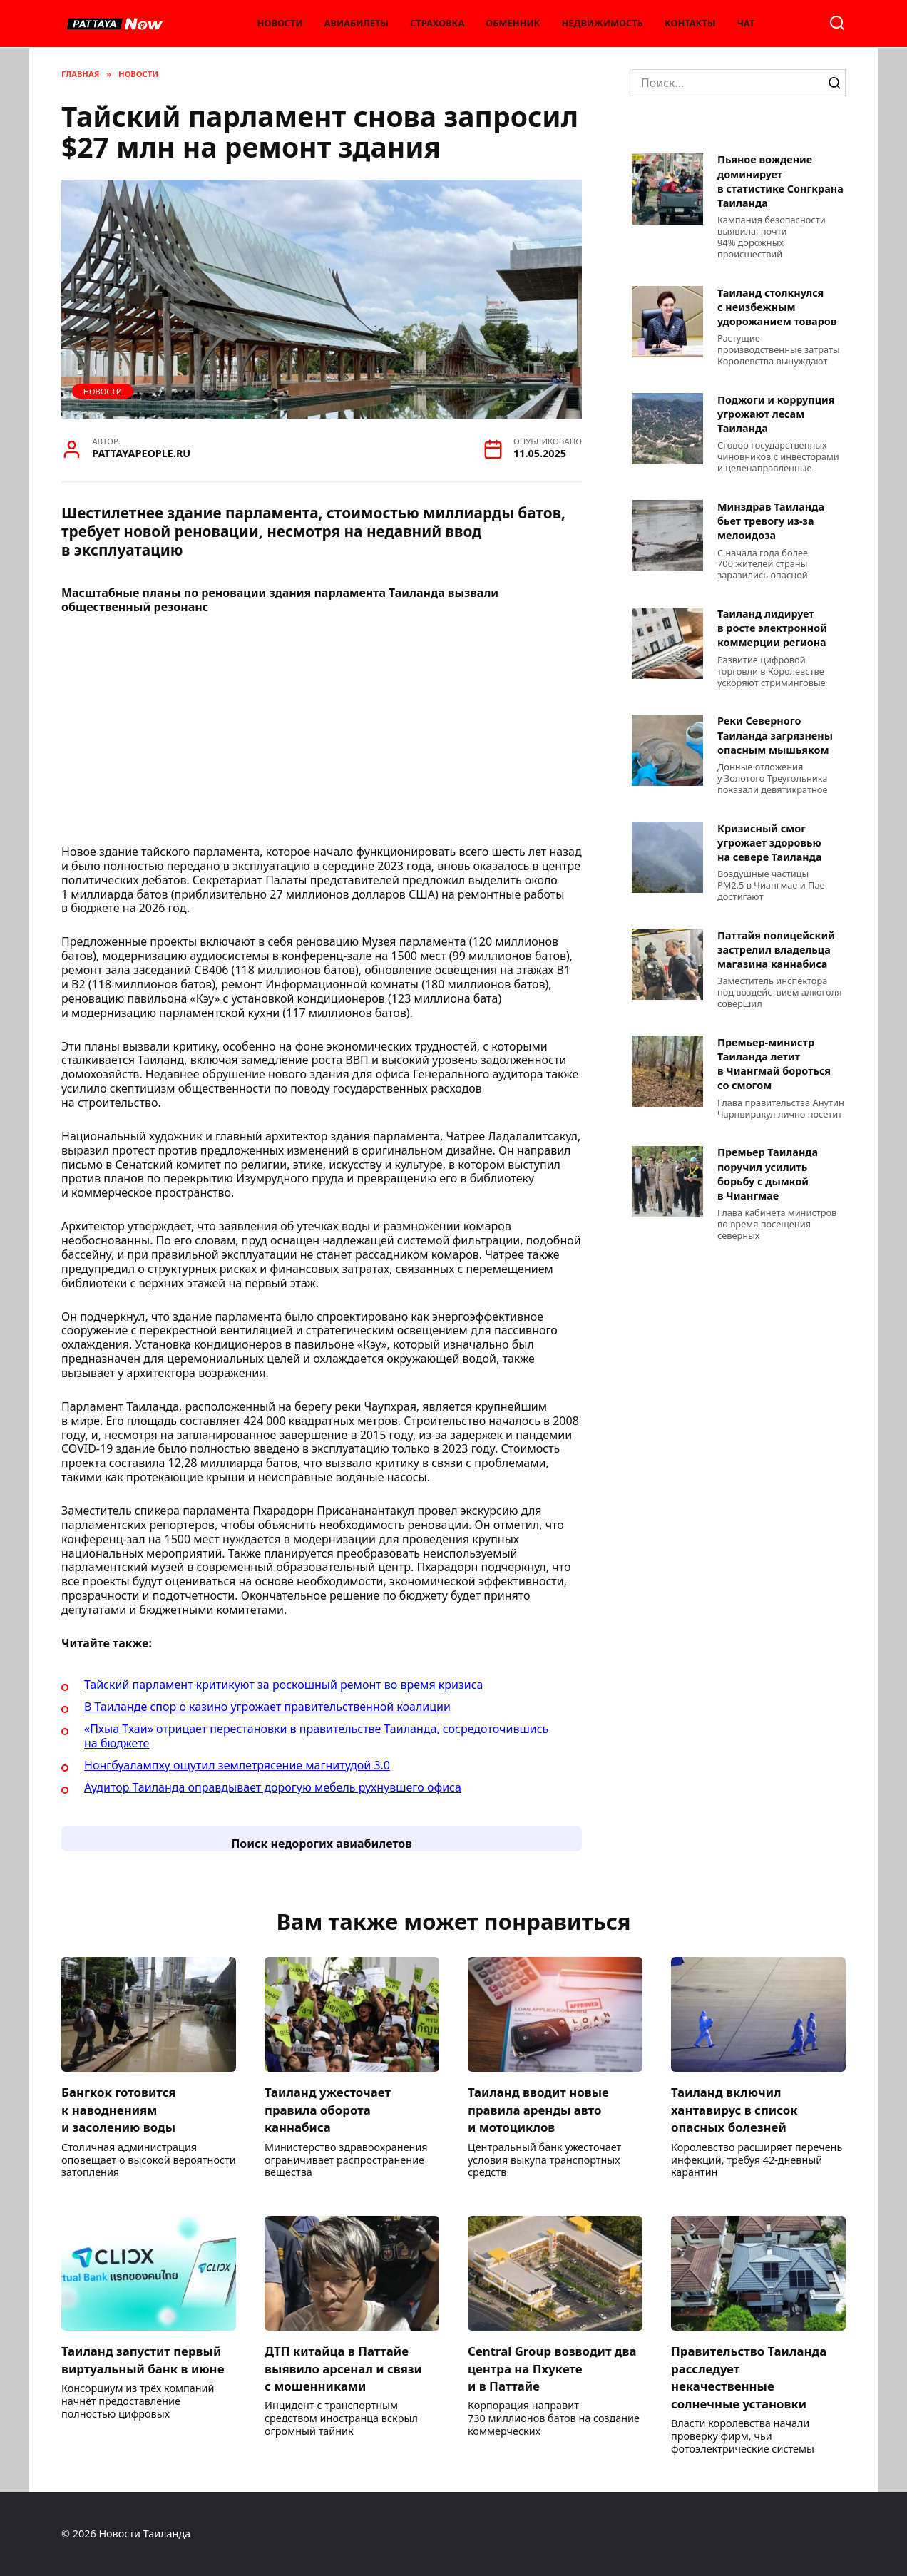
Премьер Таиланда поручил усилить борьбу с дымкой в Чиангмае (767, 1174)
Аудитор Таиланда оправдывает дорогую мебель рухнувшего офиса (272, 1787)
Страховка (437, 22)
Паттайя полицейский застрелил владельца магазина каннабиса (776, 950)
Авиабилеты (356, 22)
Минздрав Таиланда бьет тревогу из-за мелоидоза (770, 521)
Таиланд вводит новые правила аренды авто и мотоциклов (541, 2109)
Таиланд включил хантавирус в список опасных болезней (737, 2109)
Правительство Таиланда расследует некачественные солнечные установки (752, 2377)
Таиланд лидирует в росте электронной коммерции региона (772, 629)
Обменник (513, 22)
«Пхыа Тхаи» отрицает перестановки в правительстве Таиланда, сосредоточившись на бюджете (316, 1736)
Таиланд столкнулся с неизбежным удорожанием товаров (776, 307)
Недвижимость (602, 22)
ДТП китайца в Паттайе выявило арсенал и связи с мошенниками (347, 2368)
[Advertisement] (321, 734)
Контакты (690, 22)
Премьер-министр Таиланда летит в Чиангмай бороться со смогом (774, 1064)
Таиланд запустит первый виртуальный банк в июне (146, 2359)
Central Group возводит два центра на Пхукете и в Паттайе (543, 2368)
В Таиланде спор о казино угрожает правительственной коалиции (267, 1706)
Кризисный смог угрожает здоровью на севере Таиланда (769, 843)
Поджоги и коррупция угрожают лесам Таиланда (775, 414)
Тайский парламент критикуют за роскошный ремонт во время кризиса (283, 1684)
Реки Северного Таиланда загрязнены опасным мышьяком (775, 736)
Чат (746, 22)
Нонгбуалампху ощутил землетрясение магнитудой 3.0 (237, 1765)
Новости (280, 22)
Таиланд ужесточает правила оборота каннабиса (330, 2109)
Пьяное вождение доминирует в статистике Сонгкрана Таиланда (780, 181)
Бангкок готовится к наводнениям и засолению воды (121, 2109)
